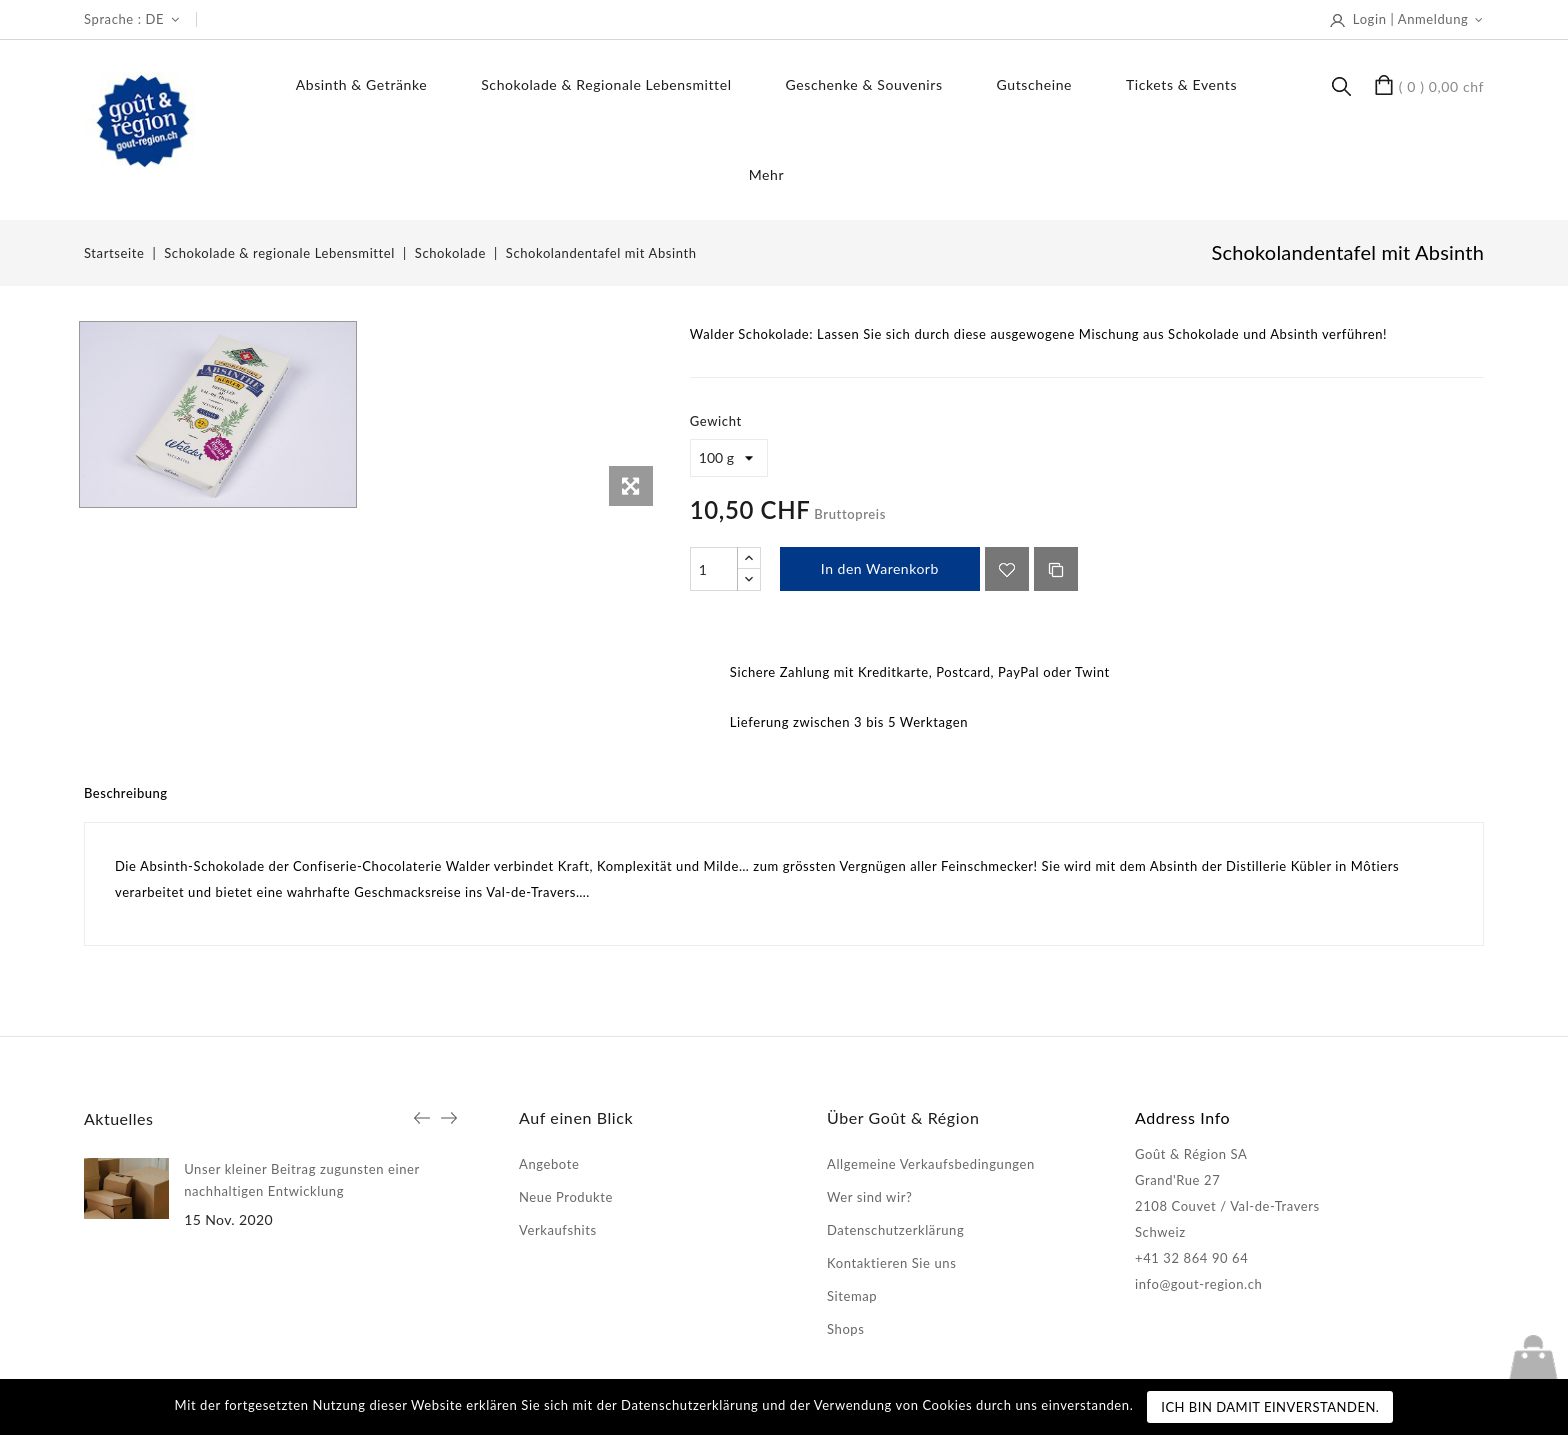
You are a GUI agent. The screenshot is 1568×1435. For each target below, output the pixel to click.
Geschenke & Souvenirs (864, 84)
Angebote (549, 1164)
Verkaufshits (558, 1230)
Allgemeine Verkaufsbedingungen (931, 1164)
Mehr (766, 174)
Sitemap (852, 1296)
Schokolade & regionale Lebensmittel (606, 84)
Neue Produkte (566, 1197)
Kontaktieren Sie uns (891, 1263)
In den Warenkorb (880, 568)
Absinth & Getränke (362, 84)
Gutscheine (1034, 84)
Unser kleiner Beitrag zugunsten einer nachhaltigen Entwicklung (301, 1180)
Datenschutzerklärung (895, 1230)
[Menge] (714, 569)
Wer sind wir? (869, 1197)
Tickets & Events (1181, 84)
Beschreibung (126, 793)
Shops (845, 1329)
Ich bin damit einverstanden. (1270, 1407)
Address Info (1182, 1117)
